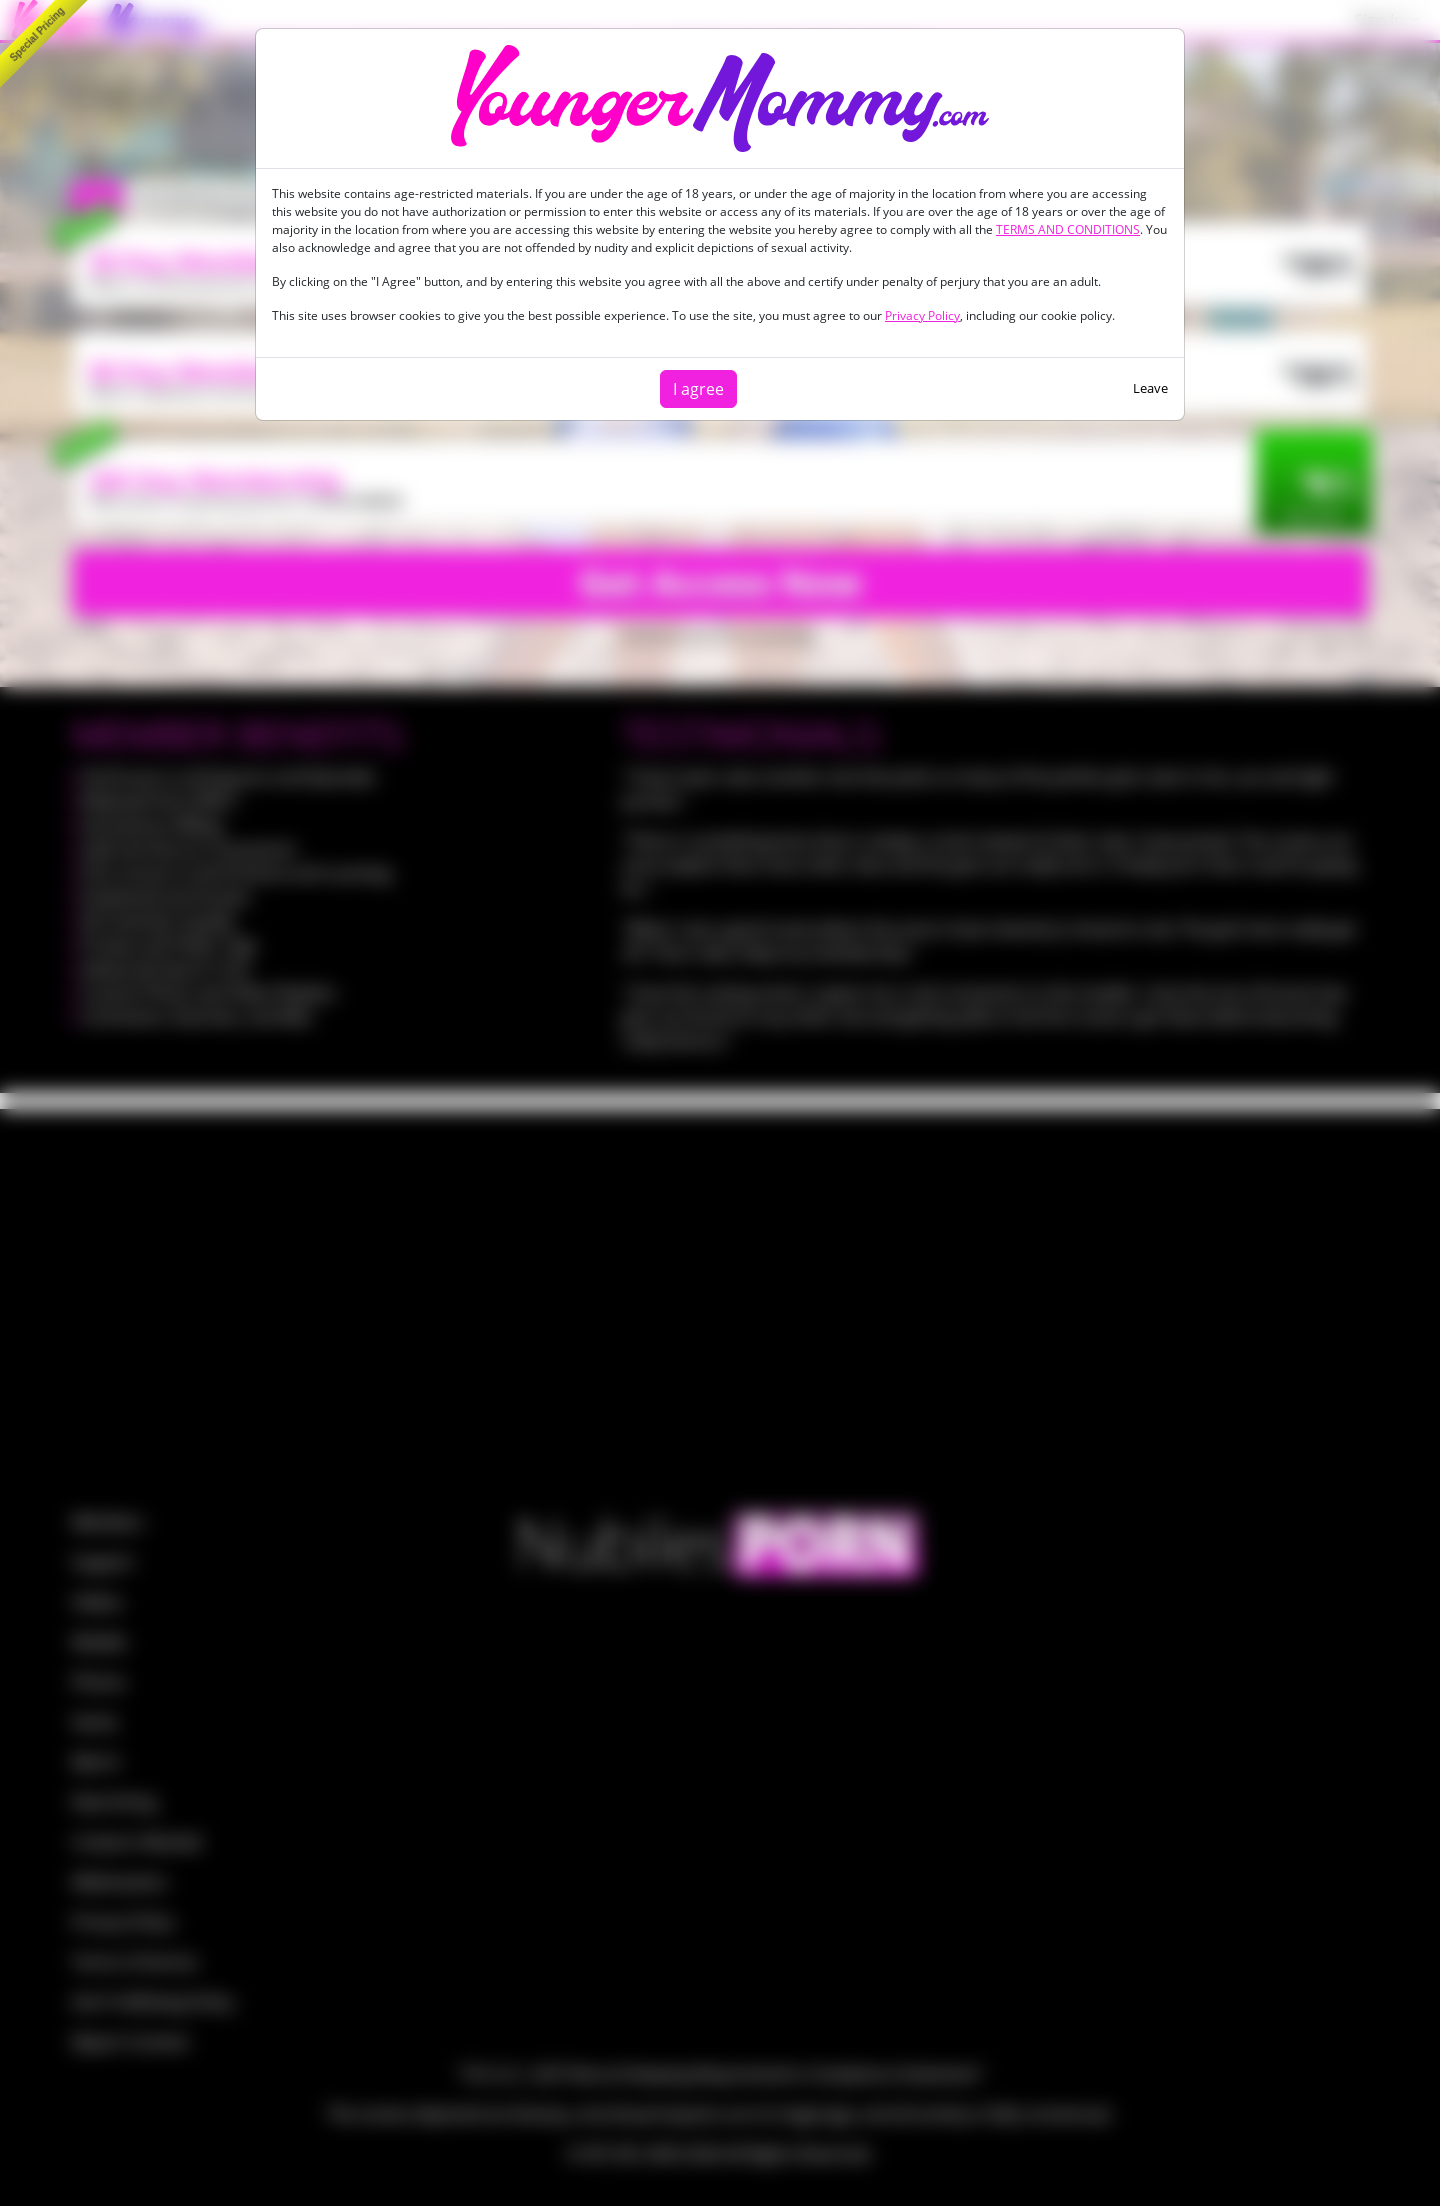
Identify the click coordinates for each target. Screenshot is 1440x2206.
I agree (698, 389)
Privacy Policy (922, 315)
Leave (1150, 388)
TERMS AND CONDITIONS (1068, 229)
